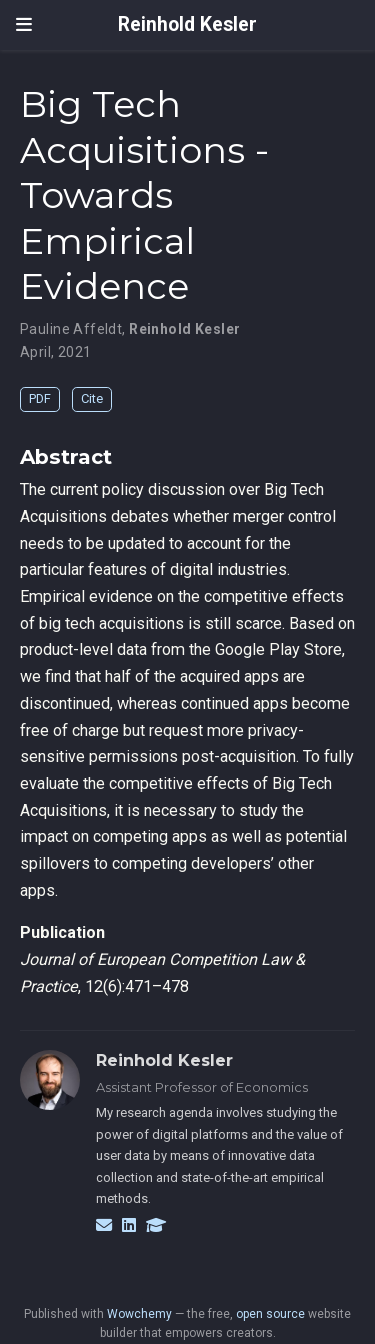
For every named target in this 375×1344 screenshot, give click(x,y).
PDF (40, 398)
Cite (92, 398)
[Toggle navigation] (24, 24)
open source (270, 1314)
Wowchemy (139, 1314)
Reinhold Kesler (187, 24)
